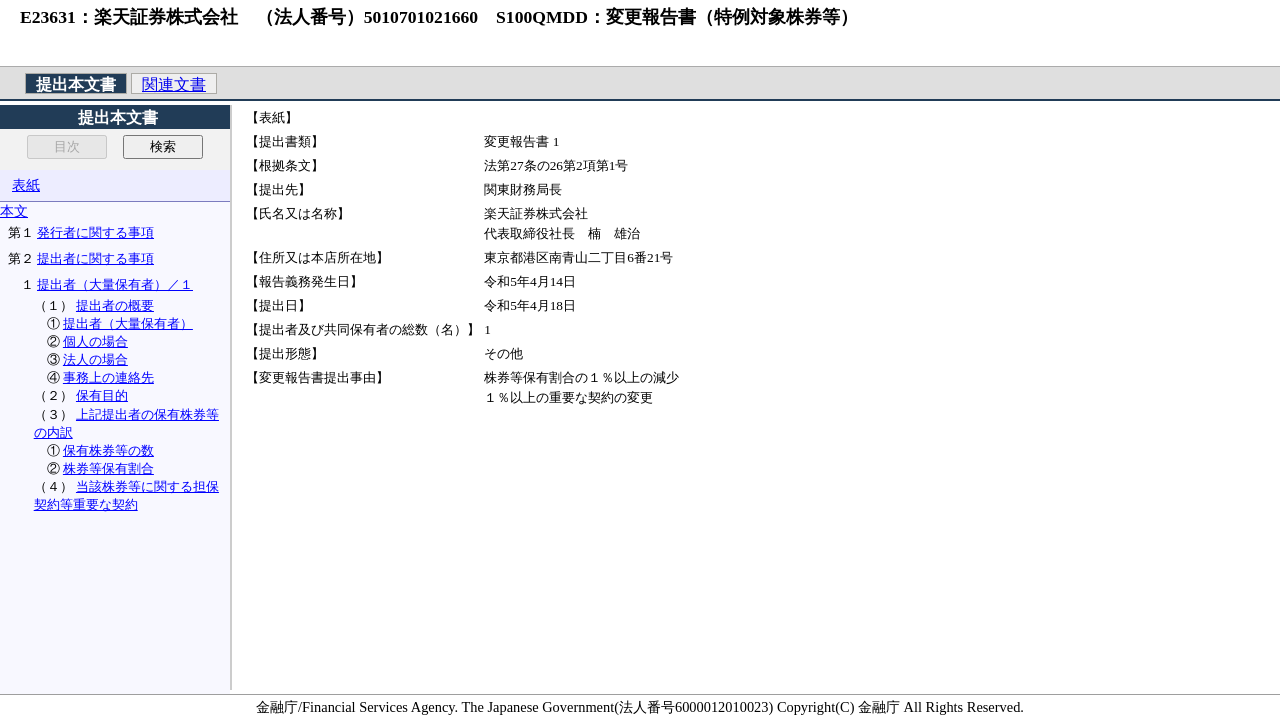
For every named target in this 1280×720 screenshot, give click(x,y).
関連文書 (174, 84)
